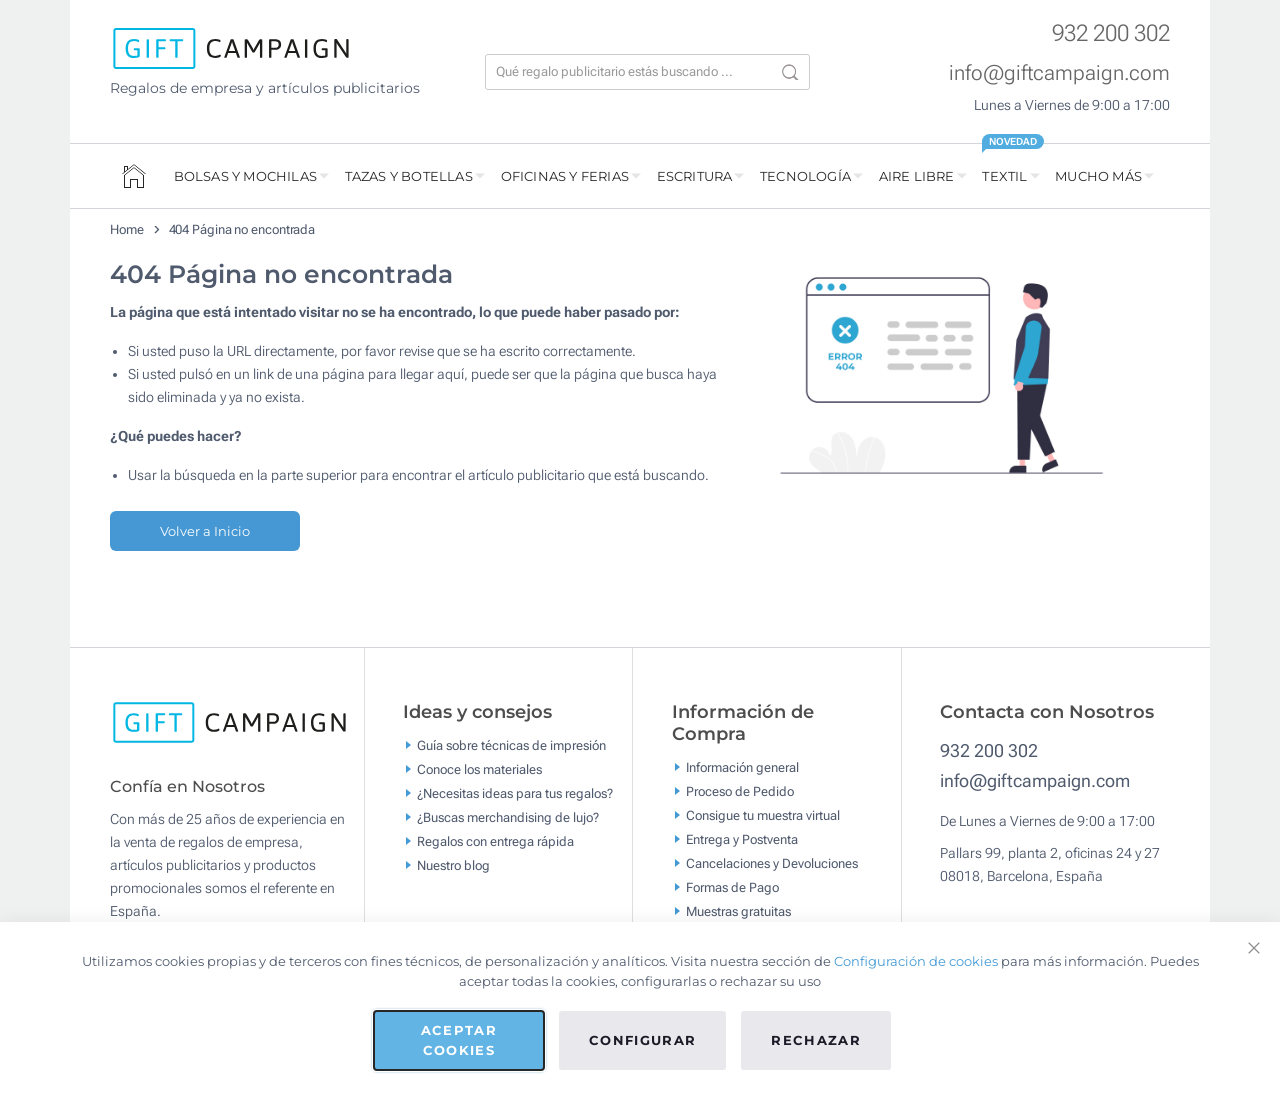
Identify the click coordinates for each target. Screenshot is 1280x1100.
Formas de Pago (732, 887)
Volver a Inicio (205, 531)
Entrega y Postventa (742, 839)
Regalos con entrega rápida (495, 841)
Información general (742, 767)
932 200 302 (1111, 33)
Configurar (643, 1040)
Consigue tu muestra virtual (763, 815)
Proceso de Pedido (740, 791)
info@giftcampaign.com (1059, 73)
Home (127, 229)
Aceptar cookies (459, 1040)
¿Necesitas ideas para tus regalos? (515, 793)
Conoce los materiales (479, 769)
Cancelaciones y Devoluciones (772, 863)
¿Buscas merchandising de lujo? (508, 817)
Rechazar (816, 1040)
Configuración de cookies (916, 961)
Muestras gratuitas (738, 911)
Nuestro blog (453, 865)
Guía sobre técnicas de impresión (511, 745)
